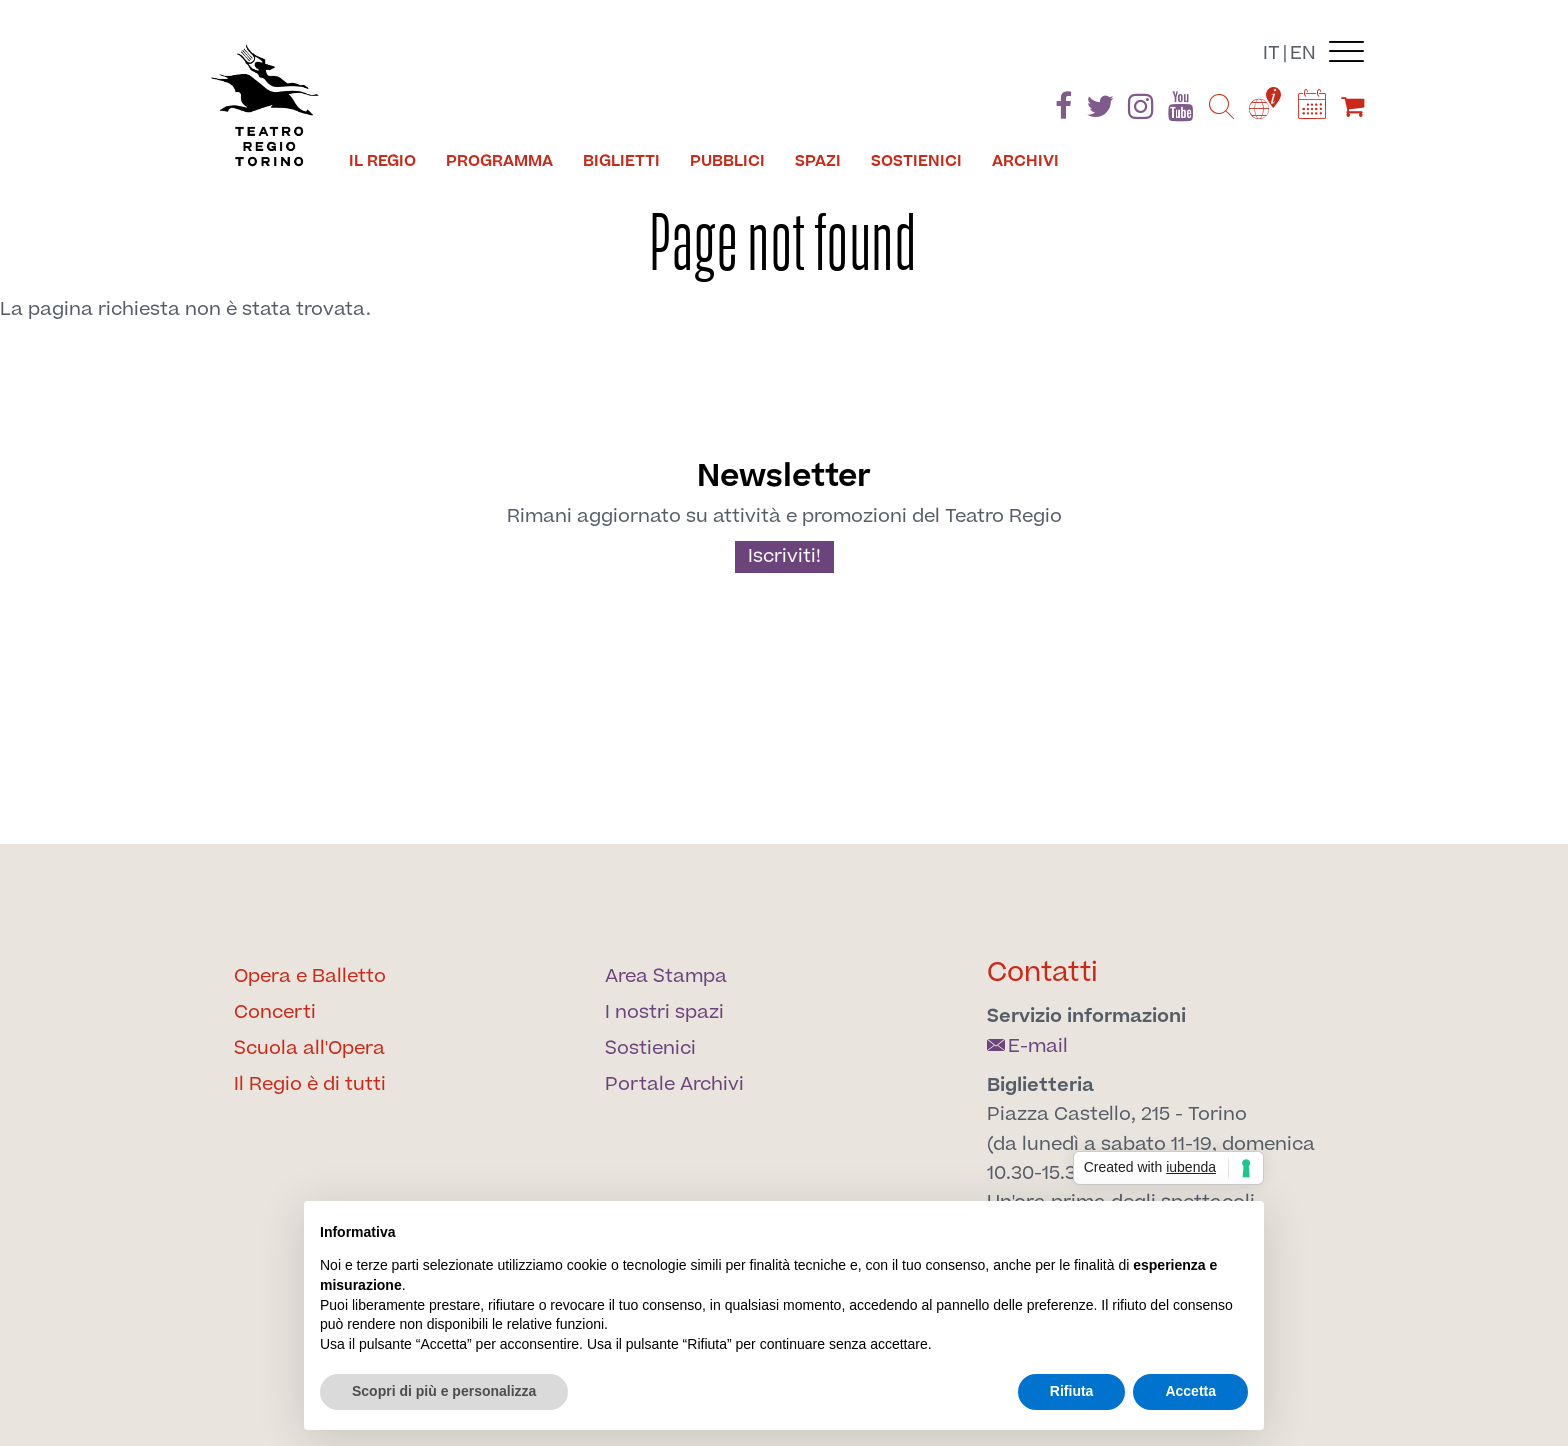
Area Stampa (666, 976)
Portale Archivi (674, 1084)
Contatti (1042, 972)
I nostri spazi (664, 1012)
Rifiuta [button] (1072, 1391)
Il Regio (382, 161)
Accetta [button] (1190, 1391)
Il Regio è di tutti (310, 1084)
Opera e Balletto (310, 976)
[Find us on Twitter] (1100, 110)
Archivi (1025, 161)
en (1303, 53)
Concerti (275, 1012)
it (1271, 53)
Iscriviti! (784, 556)
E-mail (1027, 1046)
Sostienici (916, 161)
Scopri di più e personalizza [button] (444, 1391)
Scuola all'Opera (309, 1048)
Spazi (818, 161)
